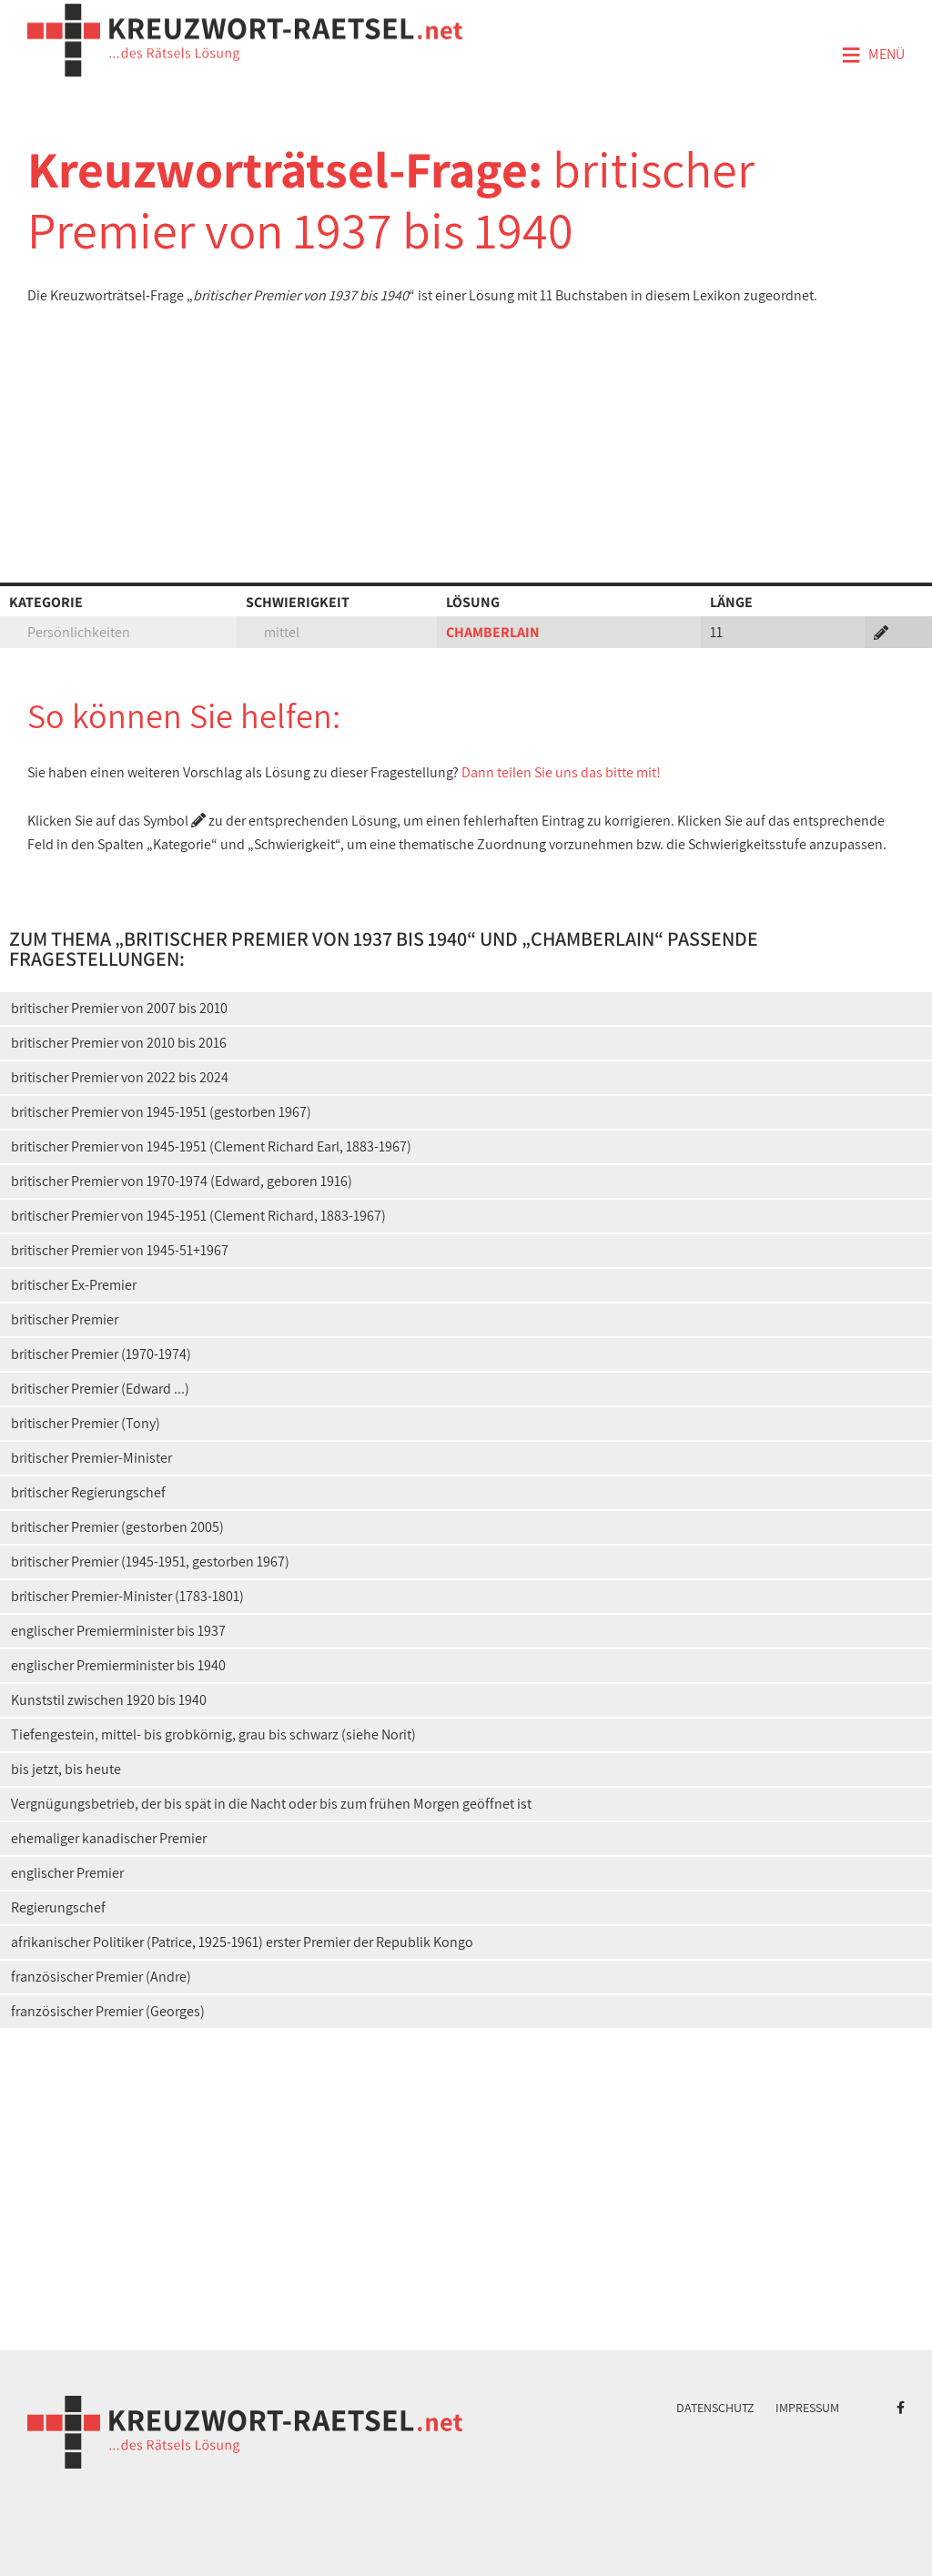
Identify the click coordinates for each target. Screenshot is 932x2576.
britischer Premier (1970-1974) (101, 1354)
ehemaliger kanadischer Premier (109, 1838)
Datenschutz (715, 2407)
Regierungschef (58, 1907)
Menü (873, 55)
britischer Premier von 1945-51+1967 (119, 1250)
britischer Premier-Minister (91, 1457)
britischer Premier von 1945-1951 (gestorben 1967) (161, 1111)
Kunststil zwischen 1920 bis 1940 (109, 1699)
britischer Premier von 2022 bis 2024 (119, 1077)
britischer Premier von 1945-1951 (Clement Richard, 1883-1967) (198, 1215)
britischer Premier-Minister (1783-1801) (127, 1596)
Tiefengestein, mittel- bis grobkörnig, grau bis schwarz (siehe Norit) (213, 1734)
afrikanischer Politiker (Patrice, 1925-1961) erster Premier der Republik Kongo (242, 1942)
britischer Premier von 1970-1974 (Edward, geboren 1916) (181, 1181)
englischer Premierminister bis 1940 (118, 1665)
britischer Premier (64, 1319)
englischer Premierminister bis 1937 (118, 1630)
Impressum (807, 2407)
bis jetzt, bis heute (66, 1769)
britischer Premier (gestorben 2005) (117, 1526)
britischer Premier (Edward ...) (100, 1388)
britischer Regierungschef (88, 1492)
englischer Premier (67, 1872)
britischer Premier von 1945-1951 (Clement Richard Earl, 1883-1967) (211, 1146)
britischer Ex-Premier (74, 1284)
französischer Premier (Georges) (108, 2011)
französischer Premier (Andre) (101, 1976)
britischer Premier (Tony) (85, 1423)
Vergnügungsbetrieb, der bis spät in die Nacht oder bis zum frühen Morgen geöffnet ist (271, 1803)
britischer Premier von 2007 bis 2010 (119, 1008)
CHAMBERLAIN (493, 632)
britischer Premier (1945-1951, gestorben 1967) (150, 1561)
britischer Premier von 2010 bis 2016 (119, 1042)
